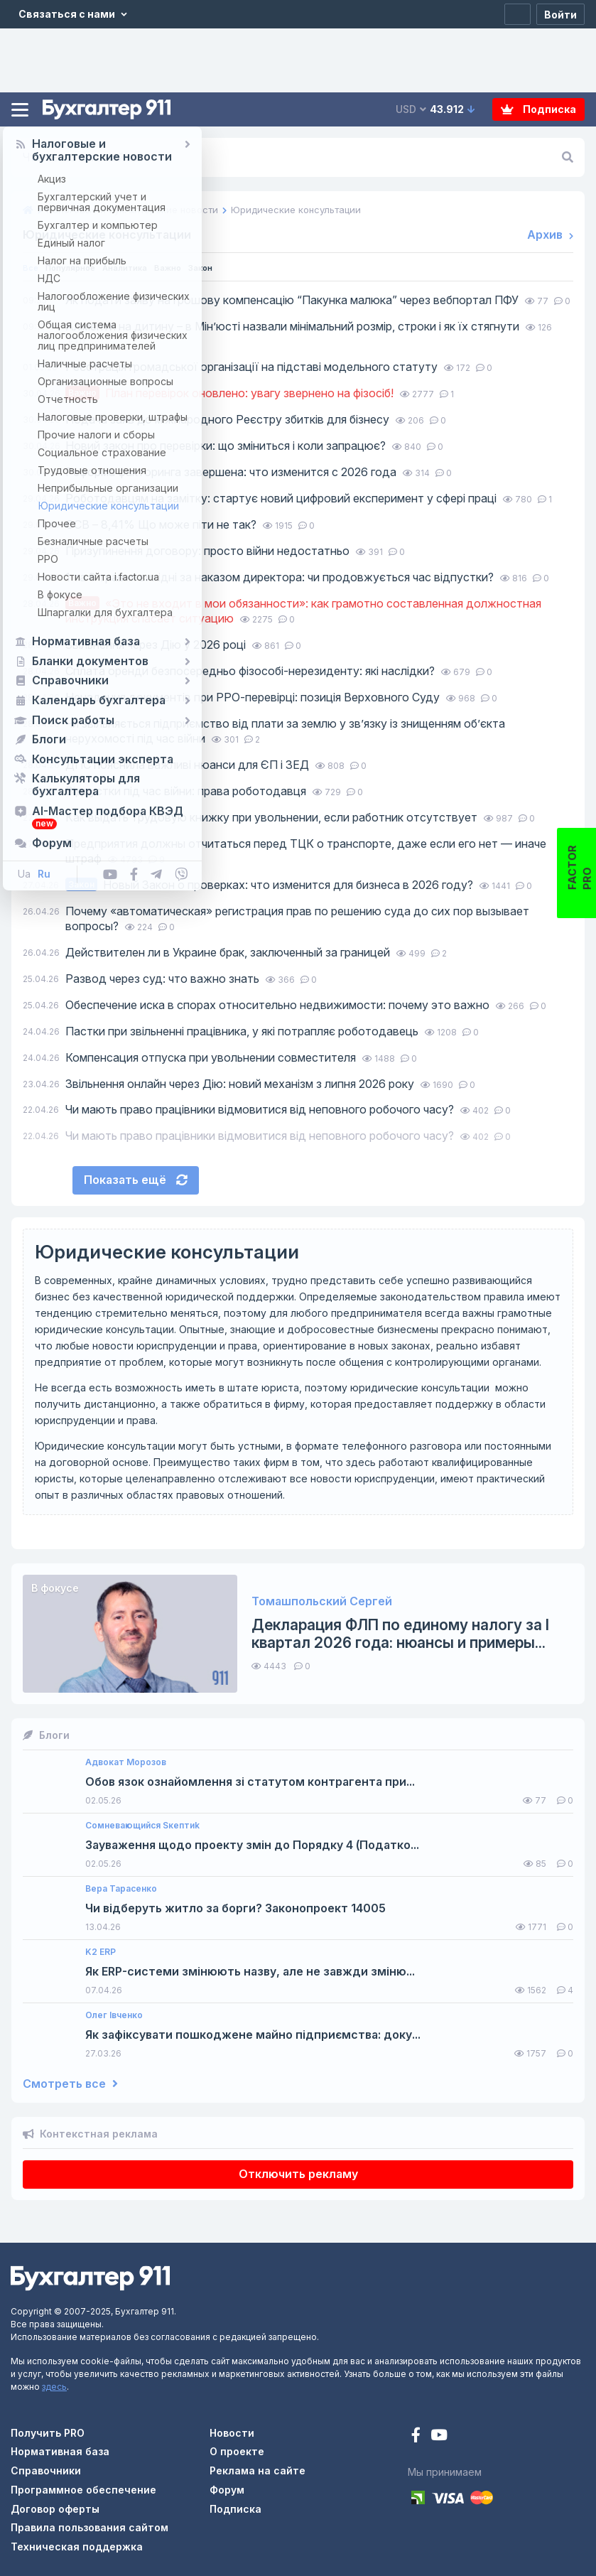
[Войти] (560, 14)
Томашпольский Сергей (321, 1601)
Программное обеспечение (83, 2490)
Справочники (46, 2470)
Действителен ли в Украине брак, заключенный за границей (229, 952)
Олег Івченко (114, 2015)
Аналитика (147, 267)
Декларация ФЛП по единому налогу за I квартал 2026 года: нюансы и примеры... (400, 1633)
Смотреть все (70, 2084)
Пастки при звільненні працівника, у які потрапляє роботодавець (243, 1031)
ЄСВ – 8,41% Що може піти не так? (162, 524)
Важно (200, 267)
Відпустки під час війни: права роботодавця (187, 791)
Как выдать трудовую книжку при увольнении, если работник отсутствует (272, 817)
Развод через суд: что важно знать (163, 978)
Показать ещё (136, 1180)
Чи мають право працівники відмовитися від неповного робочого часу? (261, 1109)
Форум (227, 2490)
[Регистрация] (517, 14)
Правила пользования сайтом (89, 2527)
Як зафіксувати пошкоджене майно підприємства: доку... (253, 2035)
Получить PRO (48, 2433)
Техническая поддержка (77, 2546)
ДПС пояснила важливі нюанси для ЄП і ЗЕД (188, 765)
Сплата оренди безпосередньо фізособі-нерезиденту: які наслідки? (251, 671)
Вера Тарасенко (121, 1889)
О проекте (237, 2451)
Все (32, 267)
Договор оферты (55, 2509)
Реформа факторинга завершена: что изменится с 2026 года (232, 472)
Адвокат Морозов (125, 1762)
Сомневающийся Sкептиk (142, 1826)
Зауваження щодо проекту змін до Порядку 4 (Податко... (252, 1845)
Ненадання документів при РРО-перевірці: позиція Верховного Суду (254, 697)
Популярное (80, 267)
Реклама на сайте (257, 2470)
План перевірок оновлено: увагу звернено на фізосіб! (230, 393)
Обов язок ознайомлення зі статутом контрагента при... (250, 1782)
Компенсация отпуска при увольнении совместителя (212, 1057)
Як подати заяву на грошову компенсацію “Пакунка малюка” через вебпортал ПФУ (293, 300)
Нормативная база (60, 2451)
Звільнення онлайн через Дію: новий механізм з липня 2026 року (241, 1084)
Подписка (538, 109)
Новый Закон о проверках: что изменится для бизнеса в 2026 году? (270, 885)
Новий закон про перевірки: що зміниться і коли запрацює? (227, 445)
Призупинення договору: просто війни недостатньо (208, 551)
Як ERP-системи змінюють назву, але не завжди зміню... (250, 1971)
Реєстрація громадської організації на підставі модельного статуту (252, 367)
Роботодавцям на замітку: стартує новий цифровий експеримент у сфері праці (282, 498)
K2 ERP (100, 1952)
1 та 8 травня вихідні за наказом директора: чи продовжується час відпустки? (281, 577)
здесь (54, 2386)
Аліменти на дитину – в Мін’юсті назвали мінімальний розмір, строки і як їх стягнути (293, 326)
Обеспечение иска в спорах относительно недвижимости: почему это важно (278, 1005)
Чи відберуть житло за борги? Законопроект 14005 (235, 1908)
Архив (550, 235)
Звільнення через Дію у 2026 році (157, 644)
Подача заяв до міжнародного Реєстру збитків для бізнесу (228, 419)
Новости (232, 2433)
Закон (240, 267)
